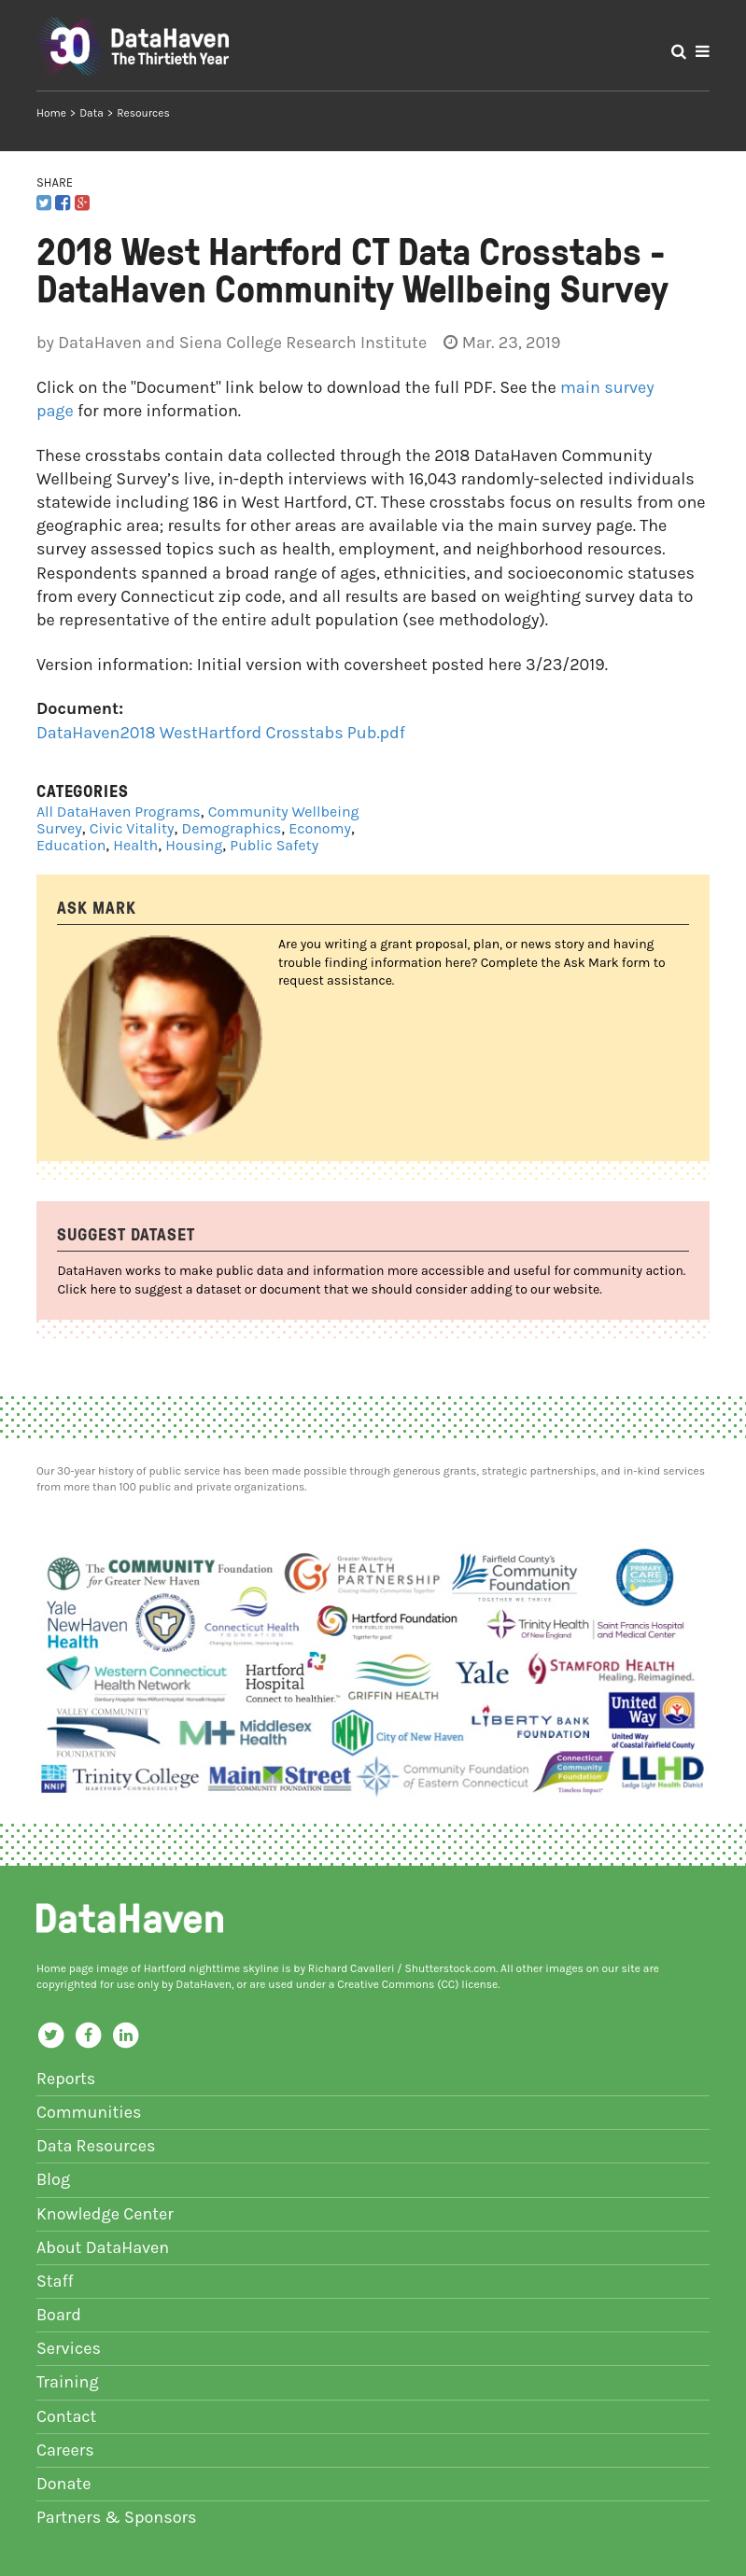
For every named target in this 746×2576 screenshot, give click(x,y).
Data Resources (96, 2145)
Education (71, 845)
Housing (193, 845)
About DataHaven (102, 2247)
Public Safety (274, 845)
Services (68, 2348)
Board (58, 2314)
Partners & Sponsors (116, 2517)
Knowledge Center (105, 2214)
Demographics (232, 828)
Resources (143, 112)
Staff (55, 2281)
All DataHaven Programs (118, 811)
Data (91, 112)
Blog (53, 2179)
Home (51, 112)
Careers (65, 2450)
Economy (320, 828)
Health (135, 845)
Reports (65, 2078)
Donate (63, 2483)
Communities (89, 2112)
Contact (66, 2416)
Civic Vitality (132, 828)
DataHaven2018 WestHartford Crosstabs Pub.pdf (220, 732)
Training (67, 2382)
